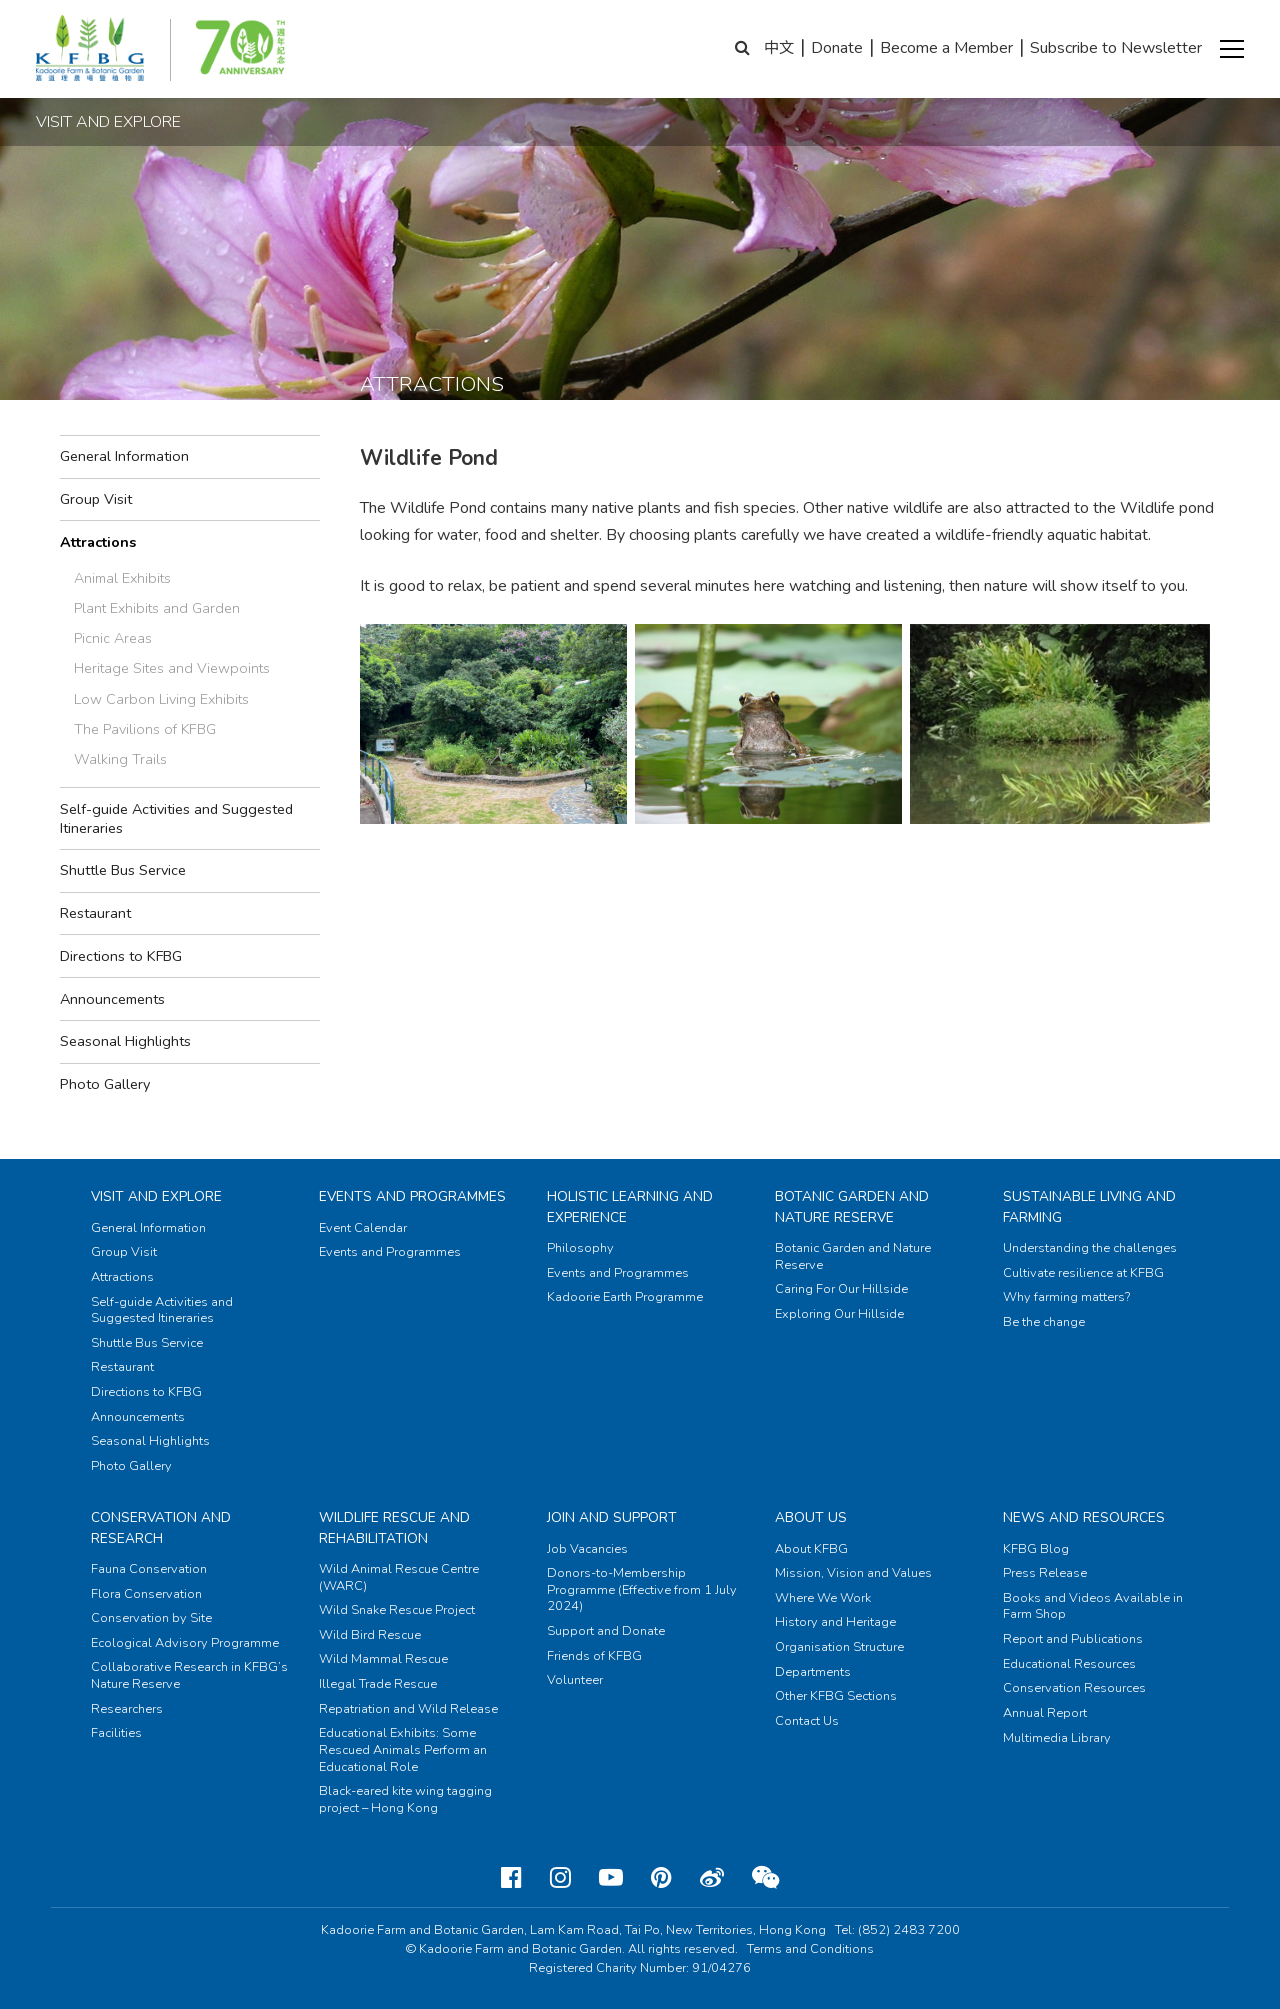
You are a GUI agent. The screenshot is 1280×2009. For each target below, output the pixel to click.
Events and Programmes (412, 1196)
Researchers (127, 1709)
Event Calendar (363, 1228)
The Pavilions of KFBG (145, 729)
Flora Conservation (146, 1594)
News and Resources (1084, 1517)
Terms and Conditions (810, 1949)
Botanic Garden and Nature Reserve (852, 1206)
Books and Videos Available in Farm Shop (1093, 1606)
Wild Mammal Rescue (383, 1659)
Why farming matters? (1066, 1297)
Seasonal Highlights (125, 1041)
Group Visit (96, 499)
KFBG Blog (1036, 1549)
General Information (124, 456)
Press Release (1045, 1573)
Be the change (1044, 1322)
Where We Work (823, 1598)
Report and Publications (1073, 1639)
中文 (779, 48)
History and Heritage (835, 1622)
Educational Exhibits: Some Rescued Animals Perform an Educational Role (403, 1749)
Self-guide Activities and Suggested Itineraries (176, 818)
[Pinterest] (661, 1878)
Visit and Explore (156, 1196)
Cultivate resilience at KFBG (1083, 1273)
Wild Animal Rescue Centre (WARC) (399, 1577)
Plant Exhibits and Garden (157, 608)
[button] (1232, 49)
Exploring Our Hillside (839, 1314)
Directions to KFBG (121, 956)
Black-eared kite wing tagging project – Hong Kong (405, 1799)
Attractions (98, 542)
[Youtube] (611, 1878)
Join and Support (612, 1517)
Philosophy (580, 1248)
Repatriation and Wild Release (408, 1709)
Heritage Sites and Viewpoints (172, 668)
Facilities (116, 1733)
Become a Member (946, 48)
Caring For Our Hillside (841, 1289)
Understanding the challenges (1090, 1248)
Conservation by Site (151, 1618)
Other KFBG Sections (836, 1696)
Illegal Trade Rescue (378, 1684)
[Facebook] (511, 1878)
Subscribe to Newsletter (1116, 48)
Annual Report (1045, 1713)
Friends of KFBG (594, 1656)
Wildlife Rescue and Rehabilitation (394, 1527)
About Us (811, 1517)
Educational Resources (1069, 1664)
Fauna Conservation (149, 1569)
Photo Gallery (105, 1084)
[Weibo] (712, 1878)
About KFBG (811, 1549)
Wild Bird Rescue (370, 1635)
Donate (837, 48)
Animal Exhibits (122, 578)
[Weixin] (765, 1878)
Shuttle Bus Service (123, 870)
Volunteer (575, 1680)
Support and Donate (606, 1631)
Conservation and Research (161, 1527)
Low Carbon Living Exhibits (161, 699)
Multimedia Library (1057, 1738)
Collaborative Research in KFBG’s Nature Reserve (189, 1675)
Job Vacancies (587, 1549)
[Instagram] (560, 1878)
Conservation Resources (1074, 1688)
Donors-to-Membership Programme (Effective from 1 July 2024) (642, 1589)
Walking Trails (120, 759)
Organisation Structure (839, 1647)
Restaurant (95, 913)
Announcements (112, 999)
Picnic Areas (113, 638)
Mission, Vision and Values (853, 1573)
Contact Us (807, 1721)
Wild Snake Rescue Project (397, 1610)
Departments (813, 1672)
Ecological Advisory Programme (185, 1643)
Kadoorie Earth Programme (625, 1297)
